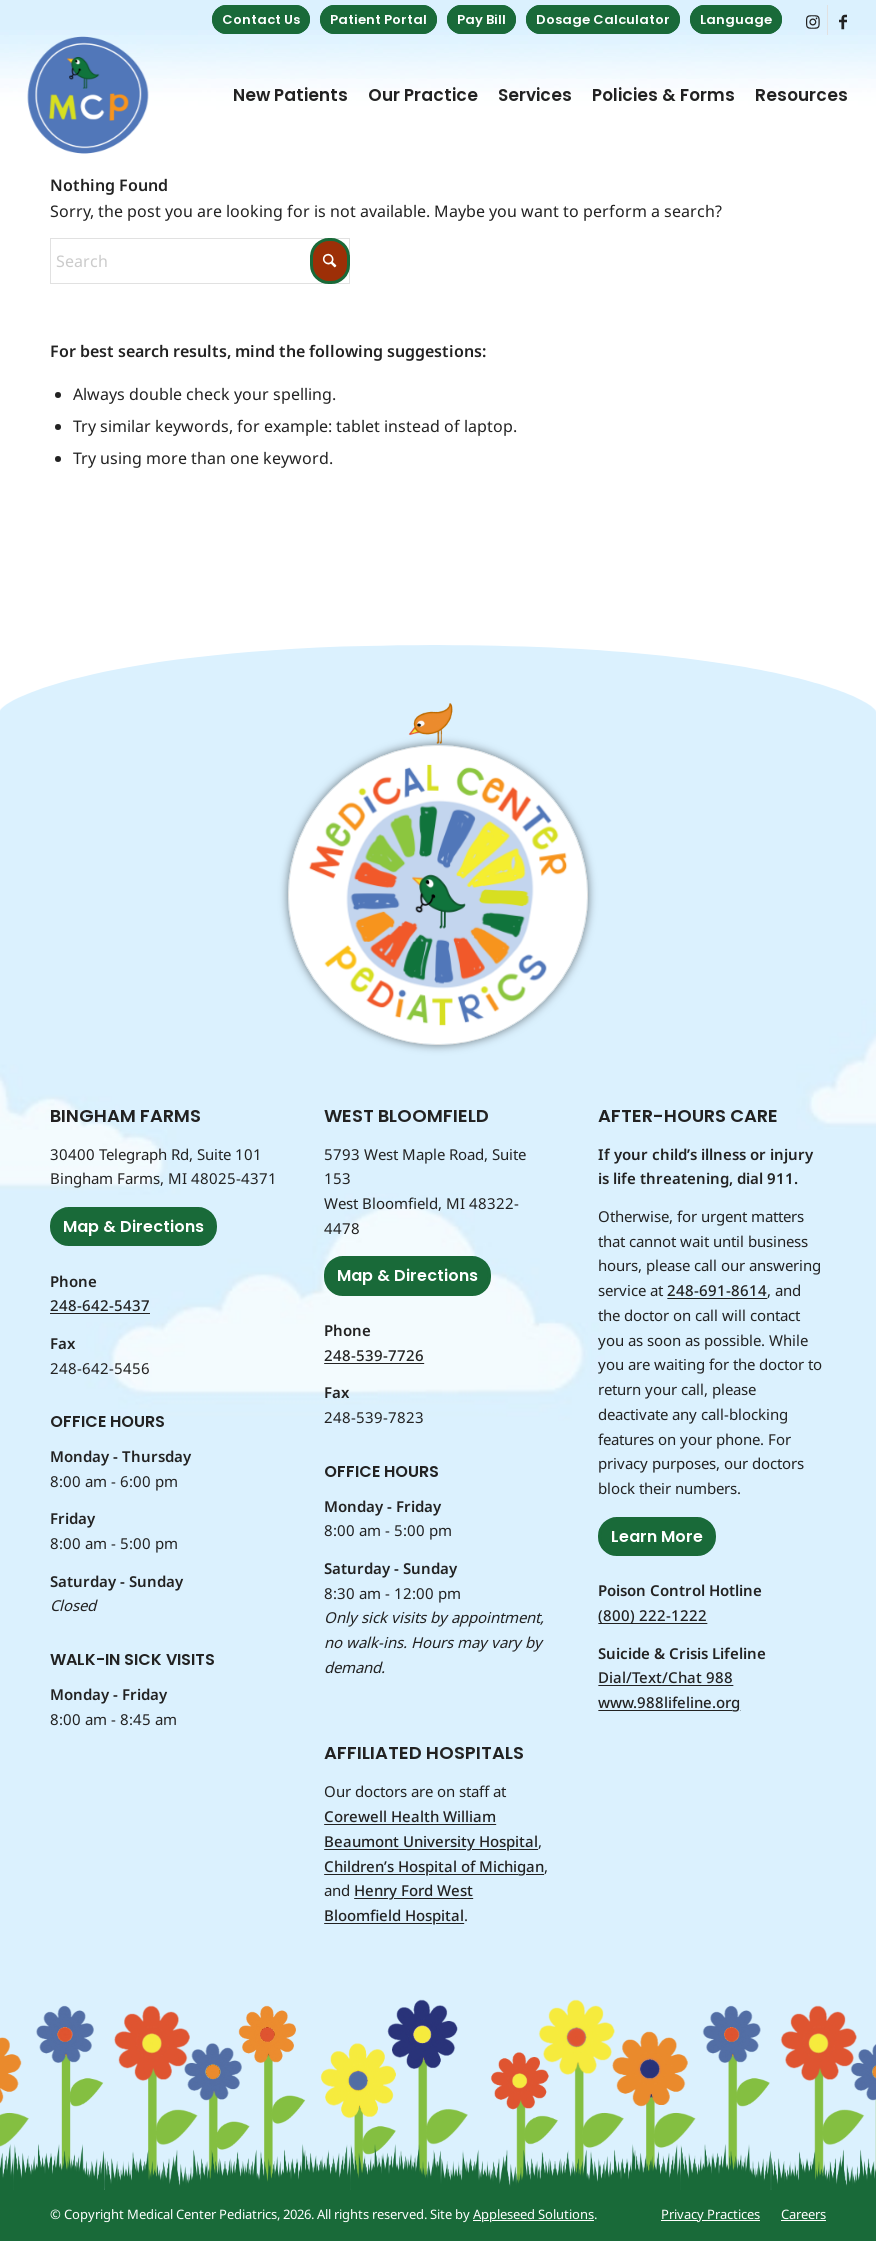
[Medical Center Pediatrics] (88, 95)
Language (736, 19)
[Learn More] (657, 1536)
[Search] (200, 261)
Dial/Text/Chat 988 (665, 1677)
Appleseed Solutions (533, 2214)
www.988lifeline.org (669, 1702)
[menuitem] (261, 20)
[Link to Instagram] (812, 20)
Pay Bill (481, 19)
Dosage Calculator (603, 19)
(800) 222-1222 (652, 1615)
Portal (378, 19)
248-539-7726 (374, 1355)
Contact (261, 19)
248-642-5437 (100, 1305)
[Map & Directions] (133, 1226)
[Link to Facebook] (843, 20)
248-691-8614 (717, 1290)
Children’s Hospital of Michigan (434, 1866)
